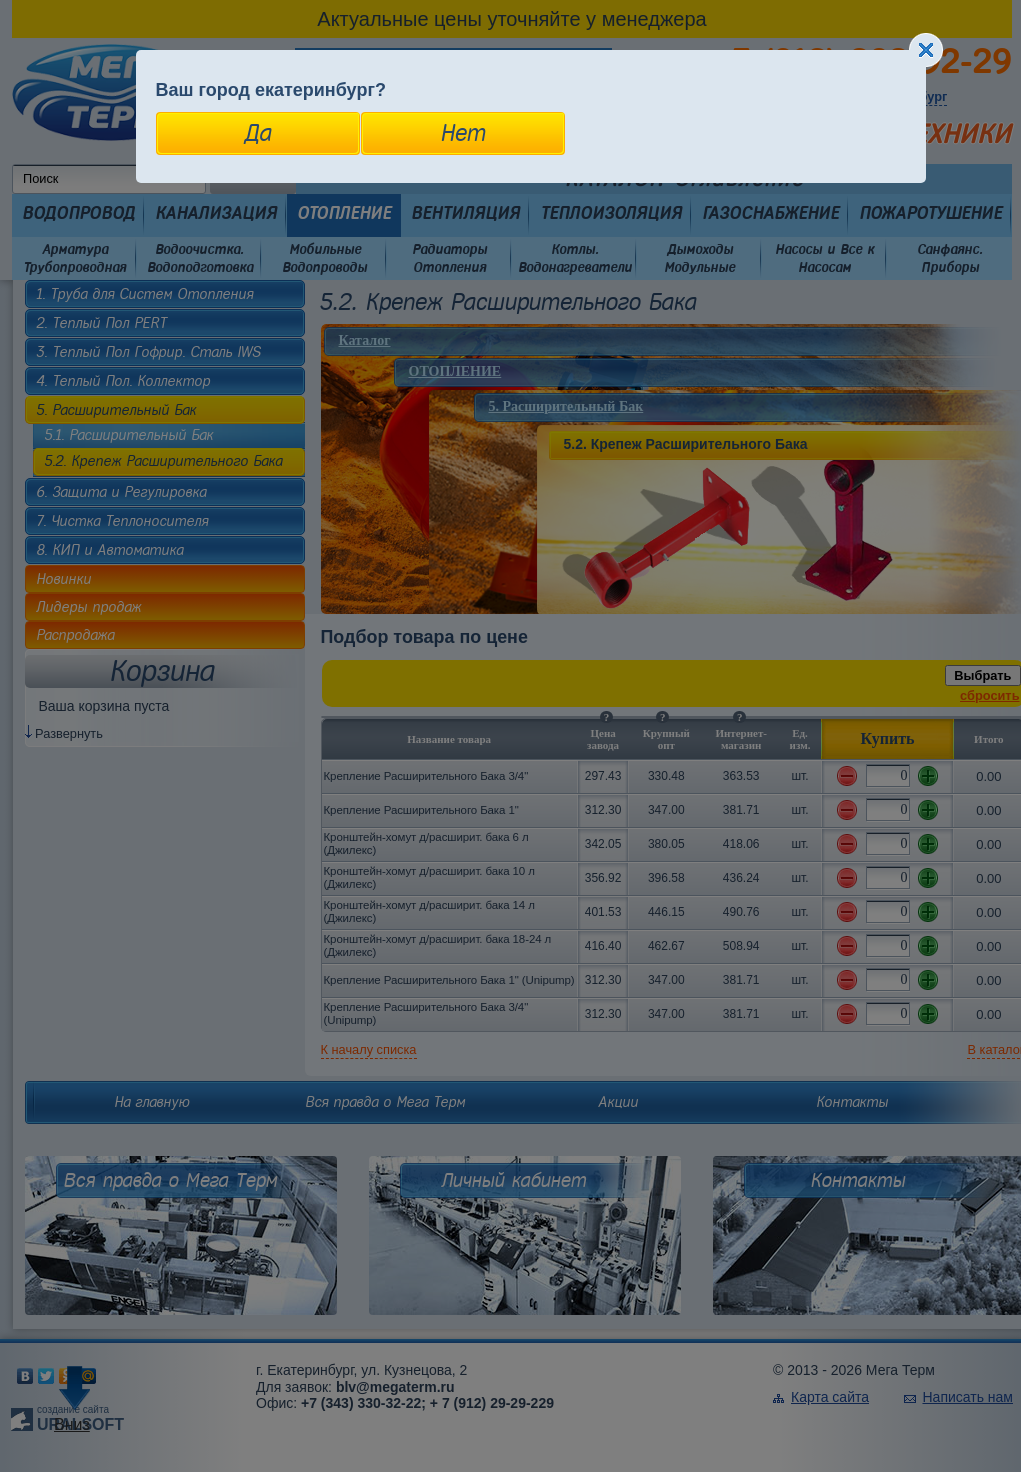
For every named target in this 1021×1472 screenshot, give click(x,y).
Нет (462, 133)
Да (257, 133)
